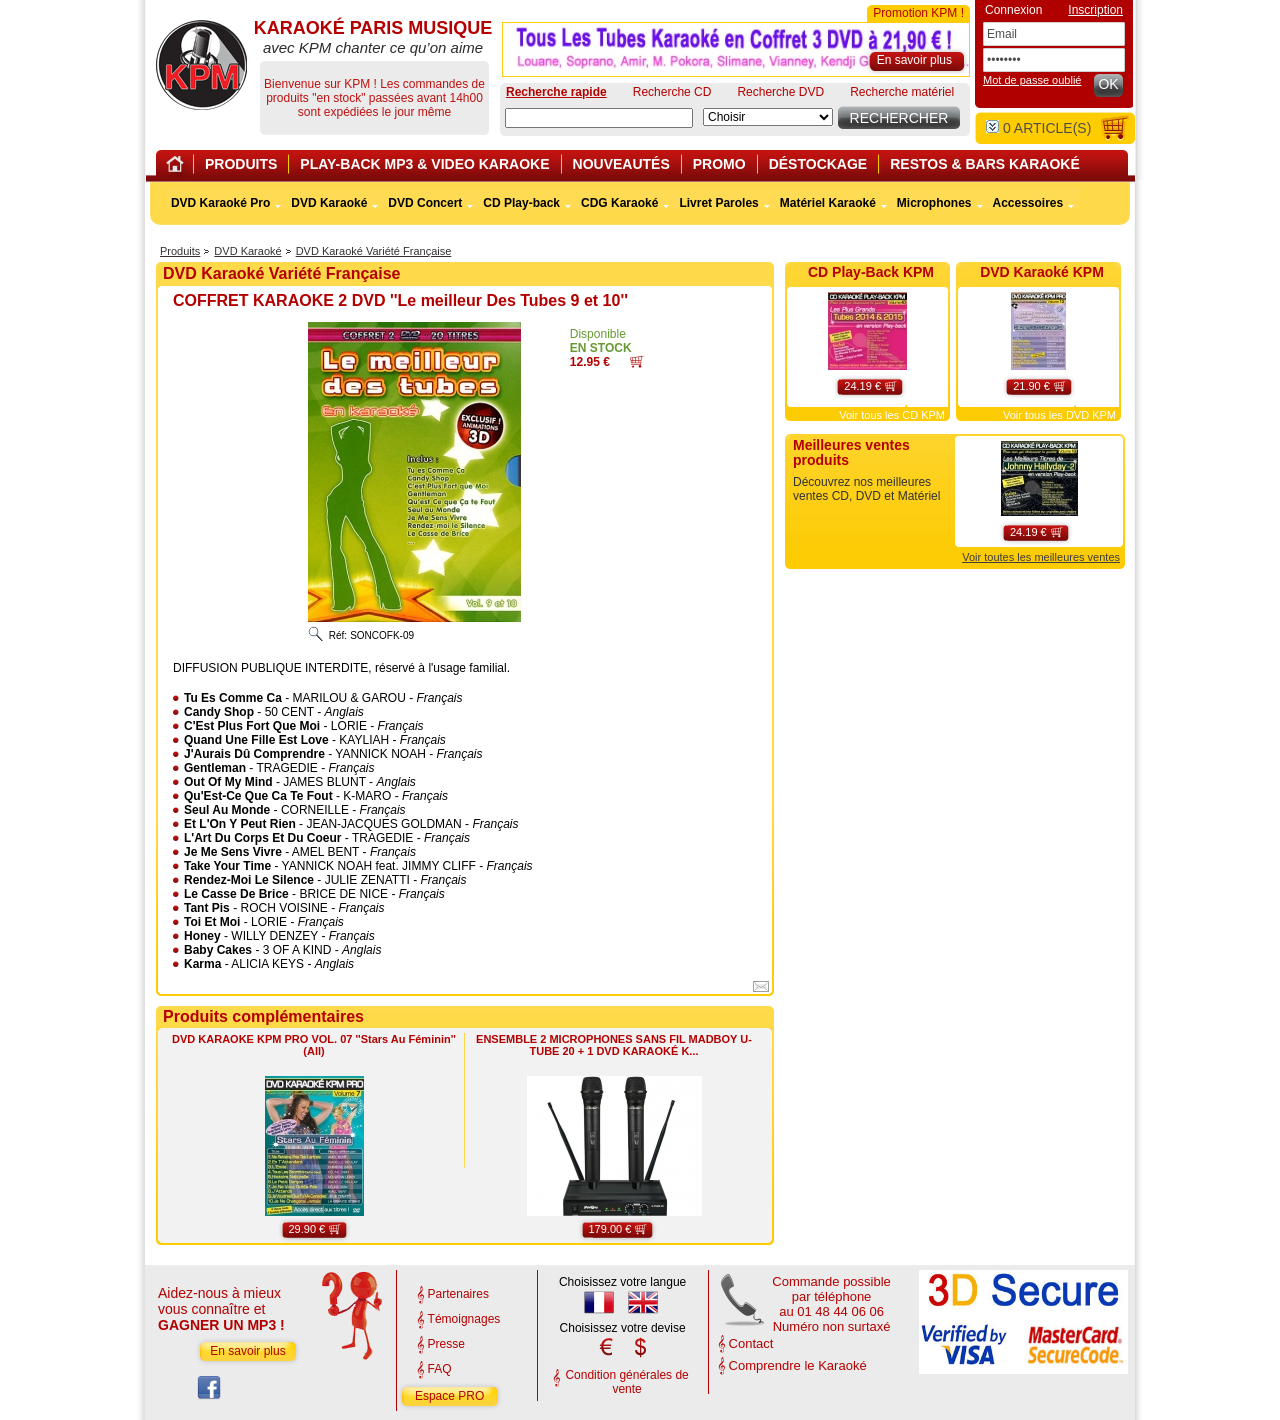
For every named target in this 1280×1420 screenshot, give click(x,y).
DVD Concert (425, 203)
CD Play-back (521, 203)
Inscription (1095, 10)
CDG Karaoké (619, 203)
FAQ (440, 1369)
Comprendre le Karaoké (798, 1365)
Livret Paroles (718, 203)
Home (178, 167)
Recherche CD (672, 92)
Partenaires (458, 1294)
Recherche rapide (556, 92)
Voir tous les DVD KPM (1059, 415)
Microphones (934, 203)
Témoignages (464, 1319)
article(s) (1038, 128)
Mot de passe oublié (1032, 80)
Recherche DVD (780, 92)
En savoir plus (247, 1351)
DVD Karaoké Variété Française (374, 251)
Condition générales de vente (626, 1382)
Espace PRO (449, 1396)
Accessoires (1028, 203)
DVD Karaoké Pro (220, 203)
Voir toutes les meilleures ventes (1041, 557)
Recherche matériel (902, 92)
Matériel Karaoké (828, 203)
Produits (180, 251)
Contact (751, 1343)
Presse (446, 1344)
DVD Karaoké (247, 251)
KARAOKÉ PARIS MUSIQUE (201, 65)
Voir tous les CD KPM (892, 415)
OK (1108, 84)
